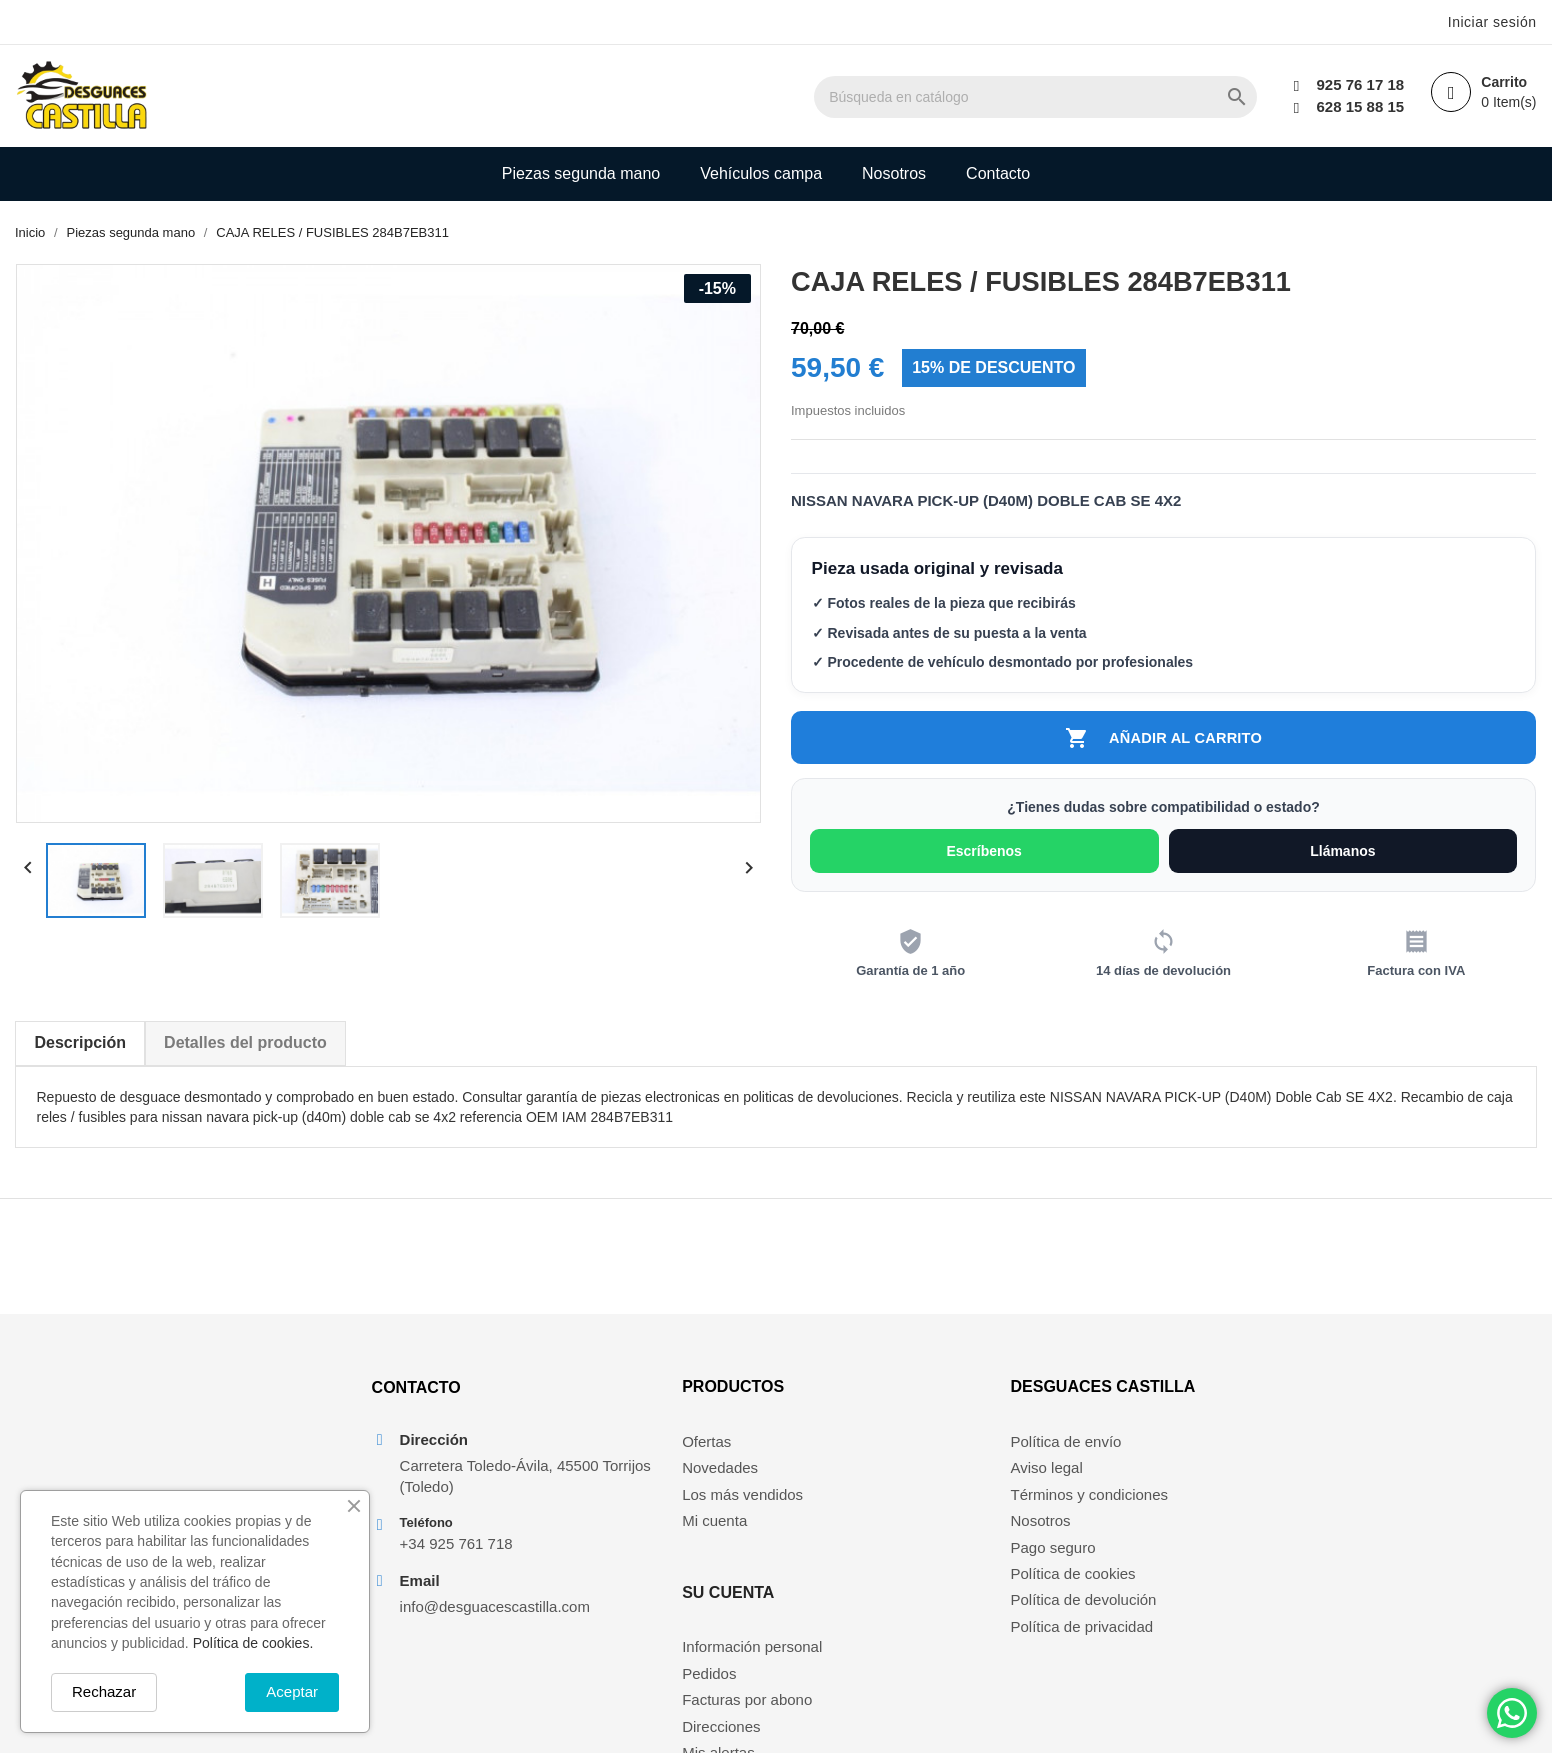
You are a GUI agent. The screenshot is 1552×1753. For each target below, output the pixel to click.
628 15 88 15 (1358, 106)
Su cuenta (897, 1400)
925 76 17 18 (1358, 84)
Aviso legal (1049, 1481)
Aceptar (292, 1691)
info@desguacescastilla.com (492, 1621)
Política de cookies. (253, 1643)
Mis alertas (887, 1560)
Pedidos (878, 1481)
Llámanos (1343, 854)
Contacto (998, 173)
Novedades (683, 1481)
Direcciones (890, 1534)
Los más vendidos (705, 1508)
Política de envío (1068, 1455)
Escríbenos (984, 854)
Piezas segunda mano (581, 173)
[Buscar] (1069, 97)
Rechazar (104, 1691)
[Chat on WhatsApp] (1512, 1713)
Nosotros (894, 173)
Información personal (921, 1455)
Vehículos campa (761, 173)
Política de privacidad (1084, 1640)
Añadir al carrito (1163, 739)
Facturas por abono (916, 1508)
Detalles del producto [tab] (245, 1045)
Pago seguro (1055, 1560)
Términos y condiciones (1092, 1508)
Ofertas (669, 1455)
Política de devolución (1086, 1613)
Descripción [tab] (80, 1045)
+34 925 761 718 (453, 1558)
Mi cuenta (677, 1534)
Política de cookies (1075, 1587)
